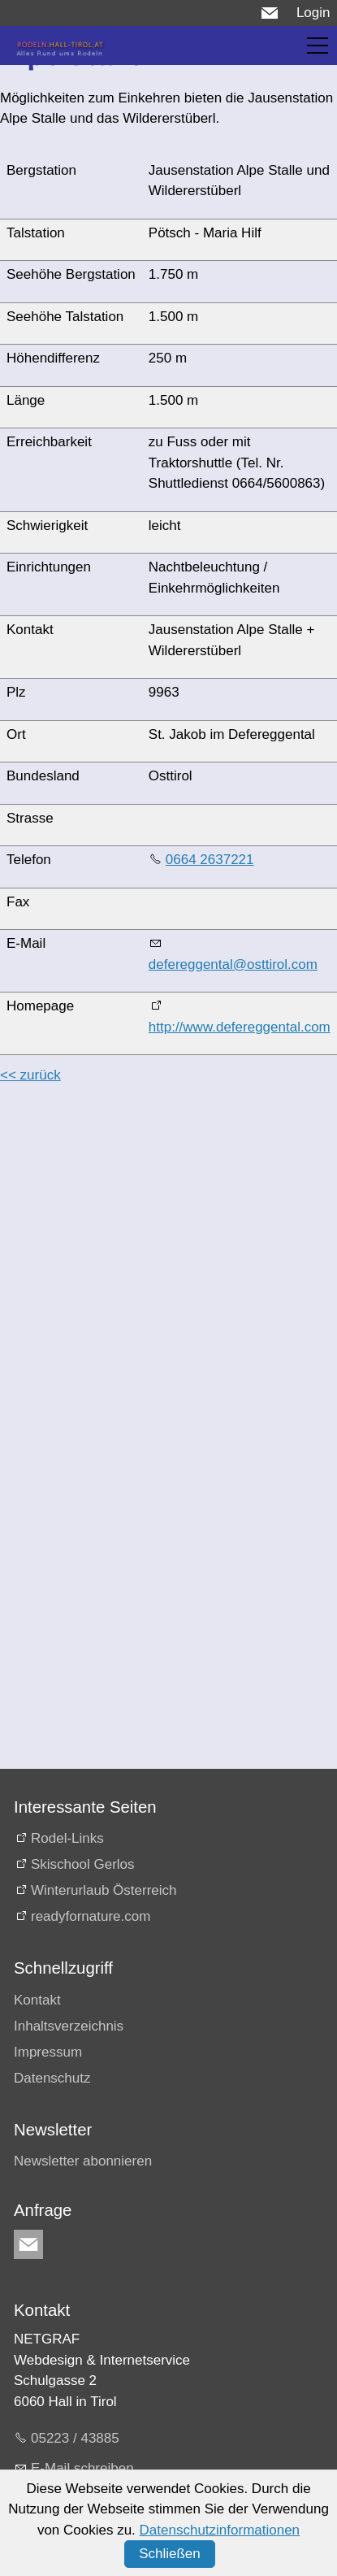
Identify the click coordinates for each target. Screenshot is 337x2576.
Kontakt (37, 2000)
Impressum (48, 2052)
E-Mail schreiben (82, 2468)
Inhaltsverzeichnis (68, 2026)
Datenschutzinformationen (220, 2530)
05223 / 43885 (75, 2438)
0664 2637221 (210, 859)
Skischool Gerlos (83, 1864)
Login (313, 12)
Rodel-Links (67, 1838)
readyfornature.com (90, 1916)
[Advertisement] (152, 1252)
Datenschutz (52, 2078)
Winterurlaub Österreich (104, 1890)
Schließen (170, 2553)
